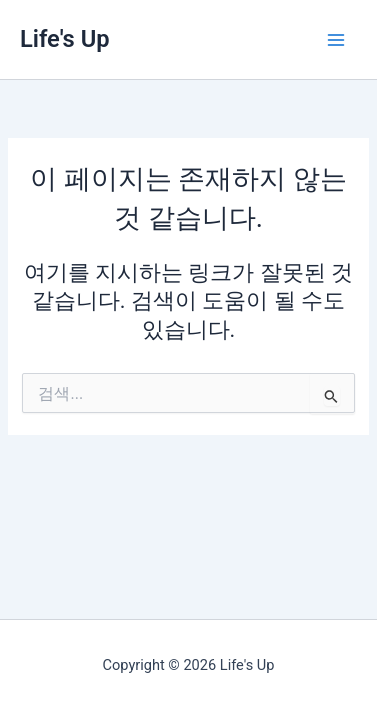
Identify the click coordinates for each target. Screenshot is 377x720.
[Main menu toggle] (336, 40)
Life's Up (65, 39)
